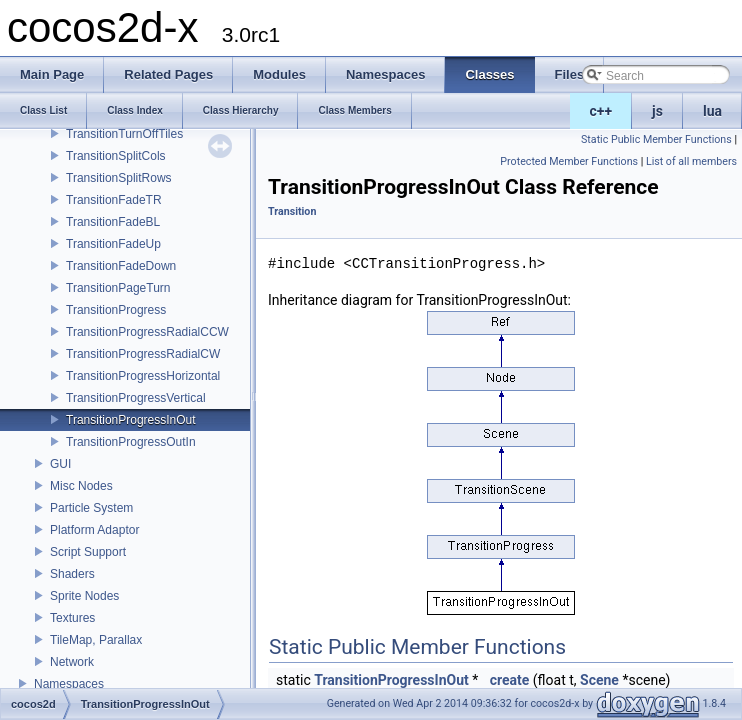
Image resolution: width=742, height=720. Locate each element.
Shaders (72, 574)
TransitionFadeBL (113, 222)
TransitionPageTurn (118, 288)
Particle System (91, 508)
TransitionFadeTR (114, 200)
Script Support (88, 552)
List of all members (691, 161)
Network (72, 662)
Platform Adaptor (94, 530)
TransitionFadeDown (121, 266)
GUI (60, 464)
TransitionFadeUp (113, 244)
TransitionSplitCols (116, 156)
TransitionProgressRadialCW (143, 354)
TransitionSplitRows (119, 178)
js (657, 111)
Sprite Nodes (84, 596)
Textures (72, 618)
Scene (599, 680)
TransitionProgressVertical (136, 398)
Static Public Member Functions (656, 139)
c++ (601, 111)
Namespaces (69, 684)
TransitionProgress (116, 310)
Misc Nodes (81, 486)
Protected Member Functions (569, 161)
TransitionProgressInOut (131, 420)
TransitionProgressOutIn (131, 442)
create (510, 680)
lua (712, 111)
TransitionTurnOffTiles (124, 134)
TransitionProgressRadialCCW (147, 332)
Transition (292, 211)
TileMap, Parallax (96, 640)
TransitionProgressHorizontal (143, 376)
